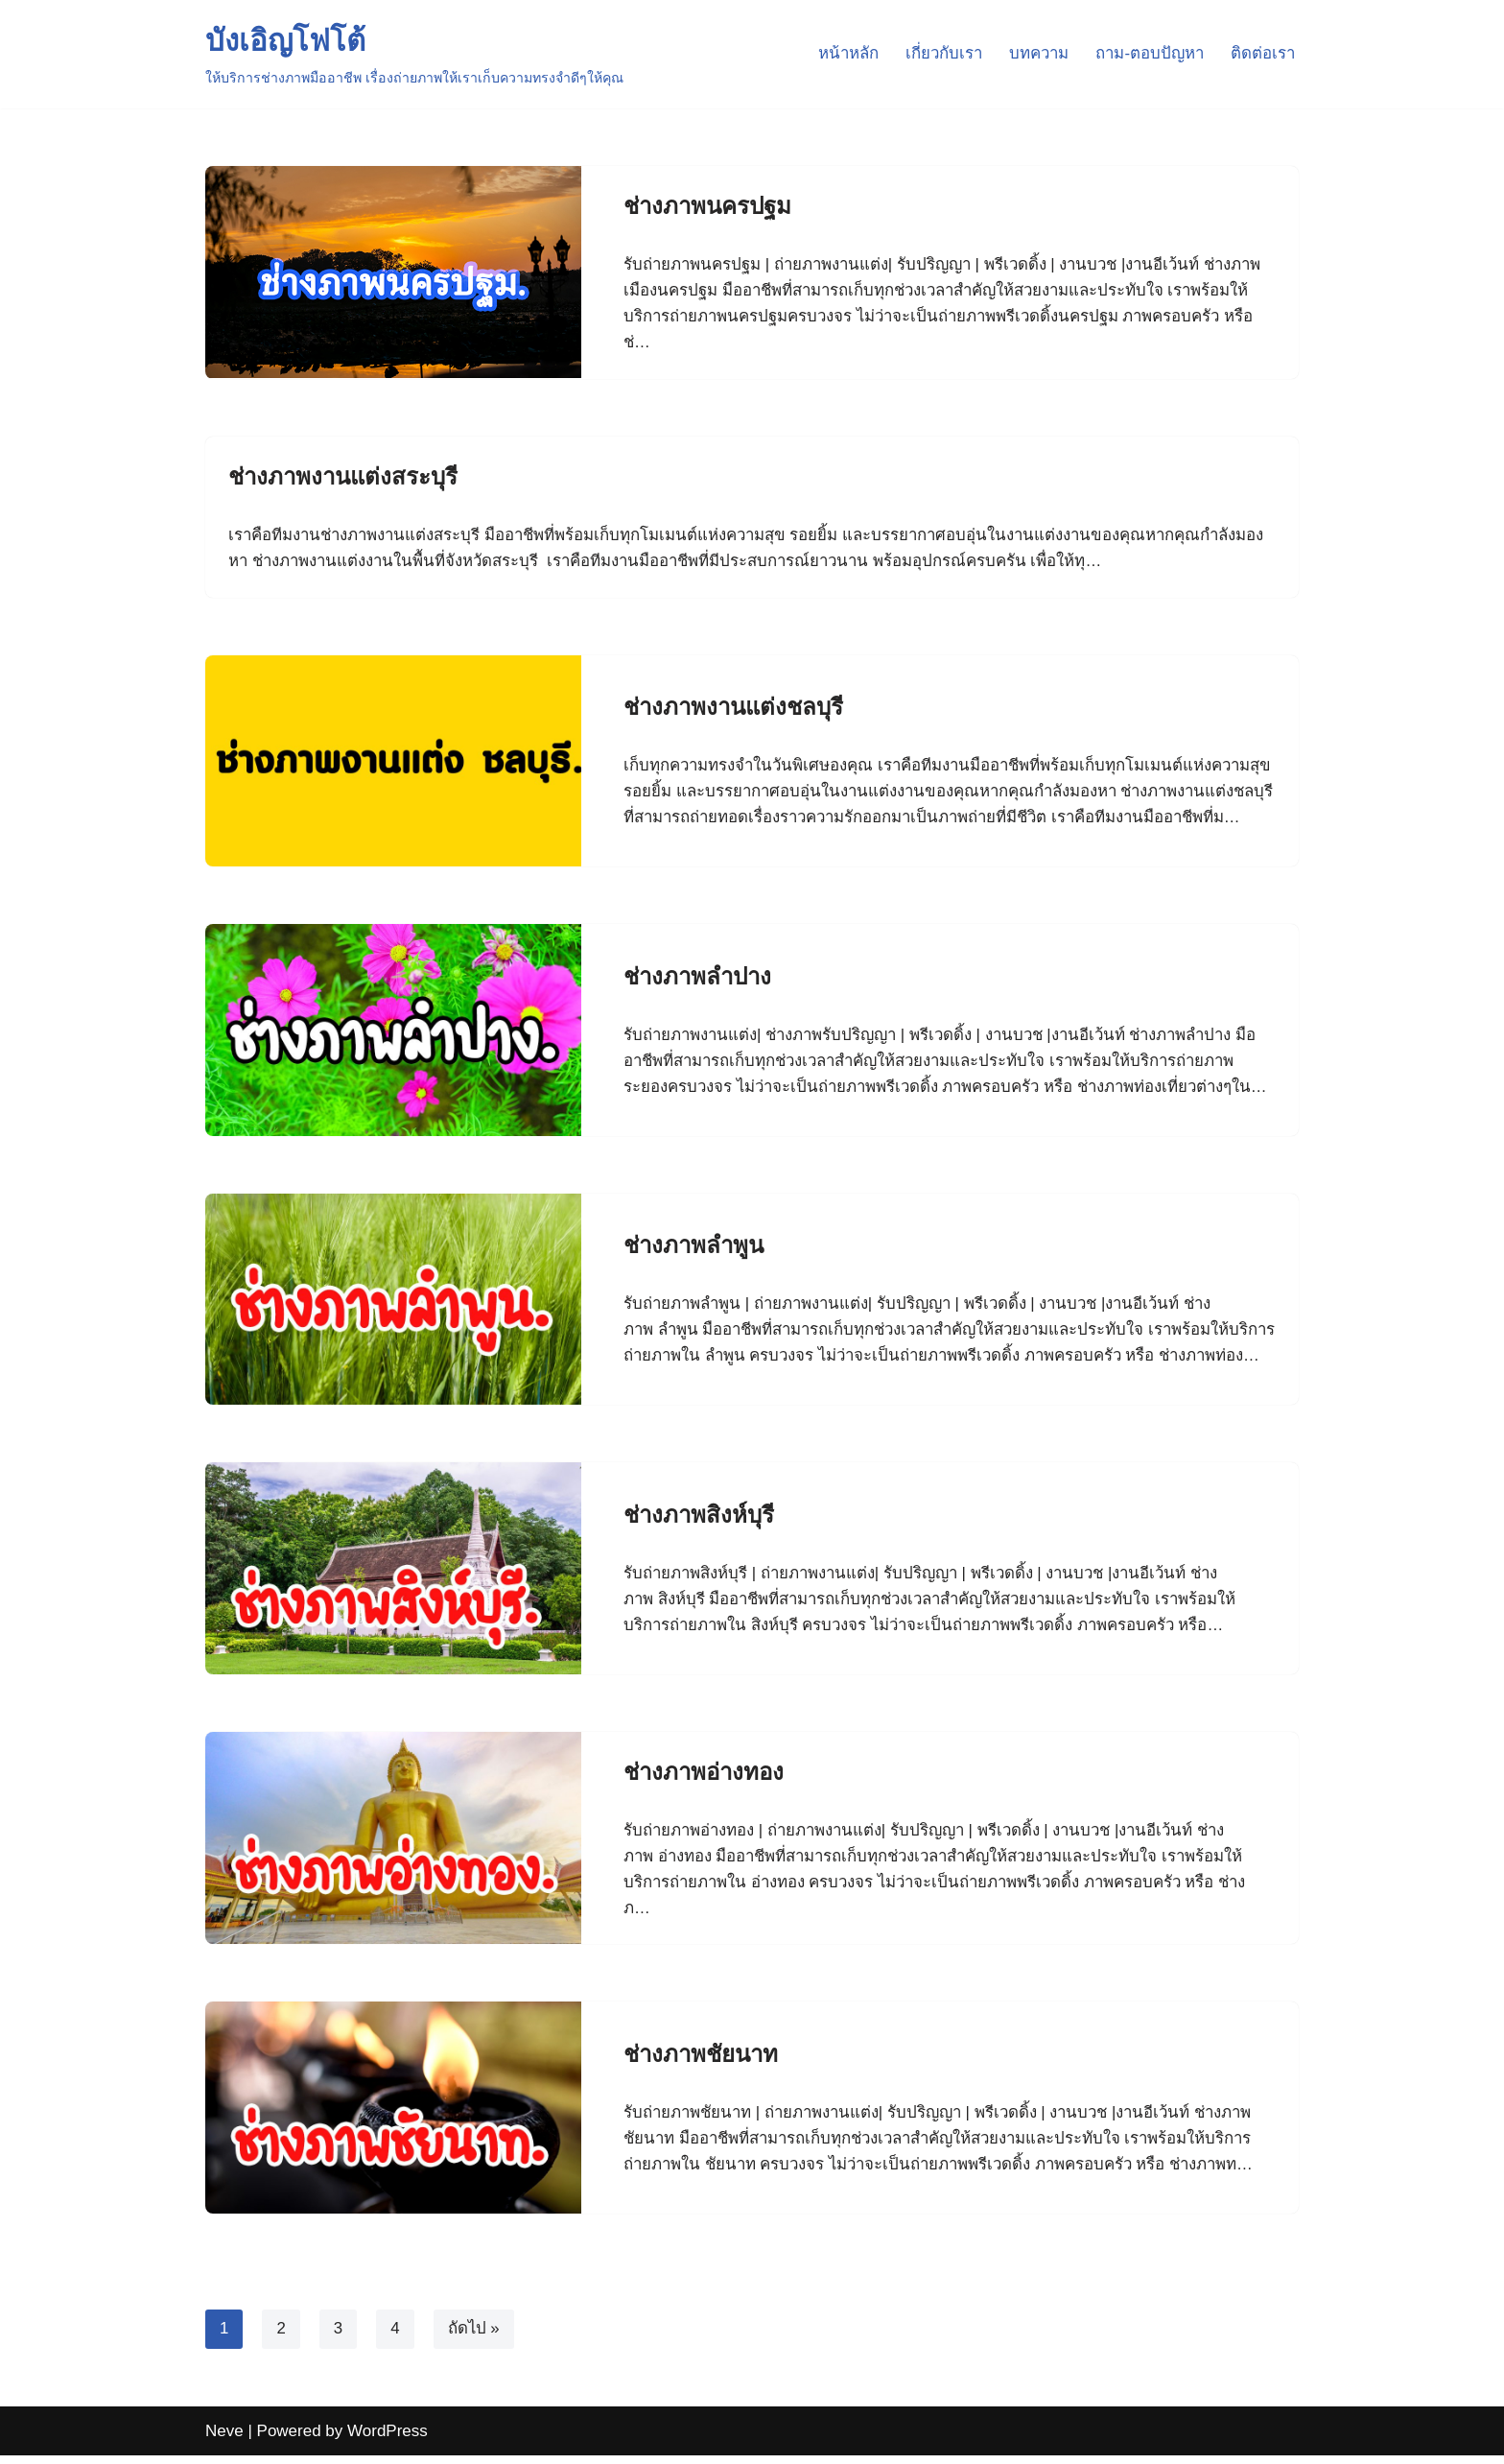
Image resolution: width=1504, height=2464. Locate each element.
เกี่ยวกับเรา (938, 54)
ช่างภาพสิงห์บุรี (698, 1522)
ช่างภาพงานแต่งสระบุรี (343, 477)
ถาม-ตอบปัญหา (1148, 54)
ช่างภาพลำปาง (697, 968)
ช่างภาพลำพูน (693, 1238)
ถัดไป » (474, 2338)
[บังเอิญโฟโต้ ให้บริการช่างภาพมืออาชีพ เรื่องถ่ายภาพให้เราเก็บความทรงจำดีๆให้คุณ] (414, 54)
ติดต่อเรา (1262, 54)
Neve (224, 2439)
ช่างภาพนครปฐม (707, 206)
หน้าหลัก (841, 54)
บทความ (1035, 54)
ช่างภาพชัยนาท (700, 2062)
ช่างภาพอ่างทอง (703, 1779)
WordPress (387, 2439)
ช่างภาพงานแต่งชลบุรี (733, 696)
